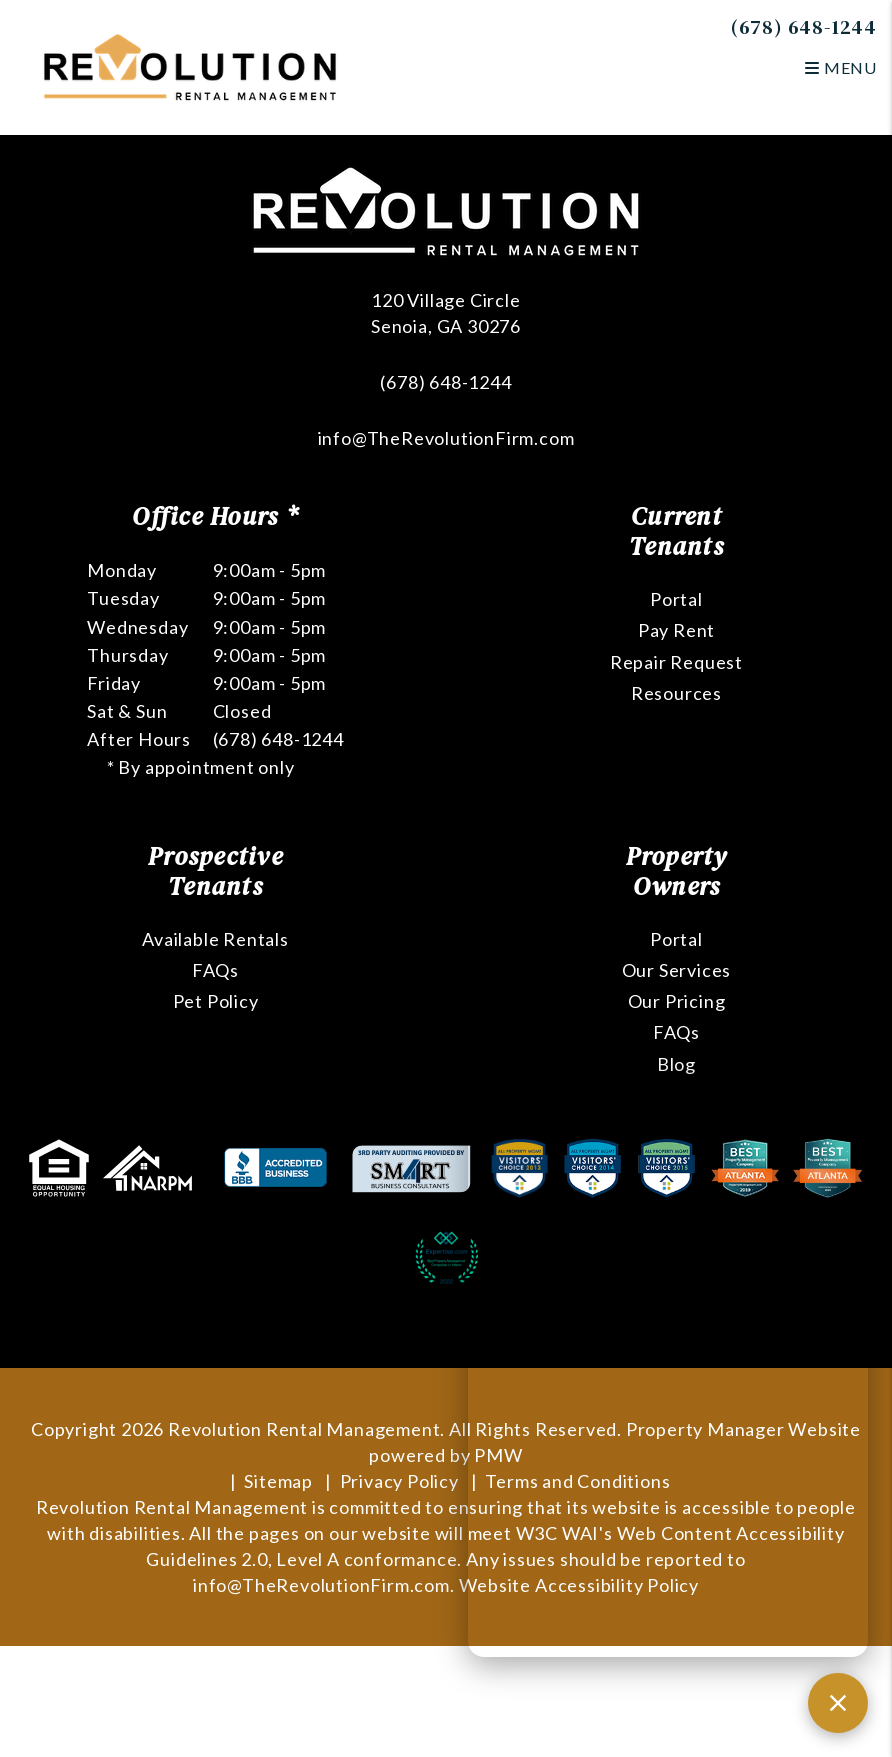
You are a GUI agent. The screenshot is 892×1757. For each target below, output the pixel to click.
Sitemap (278, 1481)
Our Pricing (677, 1001)
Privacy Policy (399, 1481)
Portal (676, 599)
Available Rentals (215, 939)
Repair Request (676, 662)
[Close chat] (838, 1703)
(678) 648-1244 (804, 27)
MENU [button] (841, 67)
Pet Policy (216, 1001)
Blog (676, 1064)
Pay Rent (676, 630)
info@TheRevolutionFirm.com (446, 438)
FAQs (215, 970)
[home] (190, 65)
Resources (676, 693)
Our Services (677, 970)
